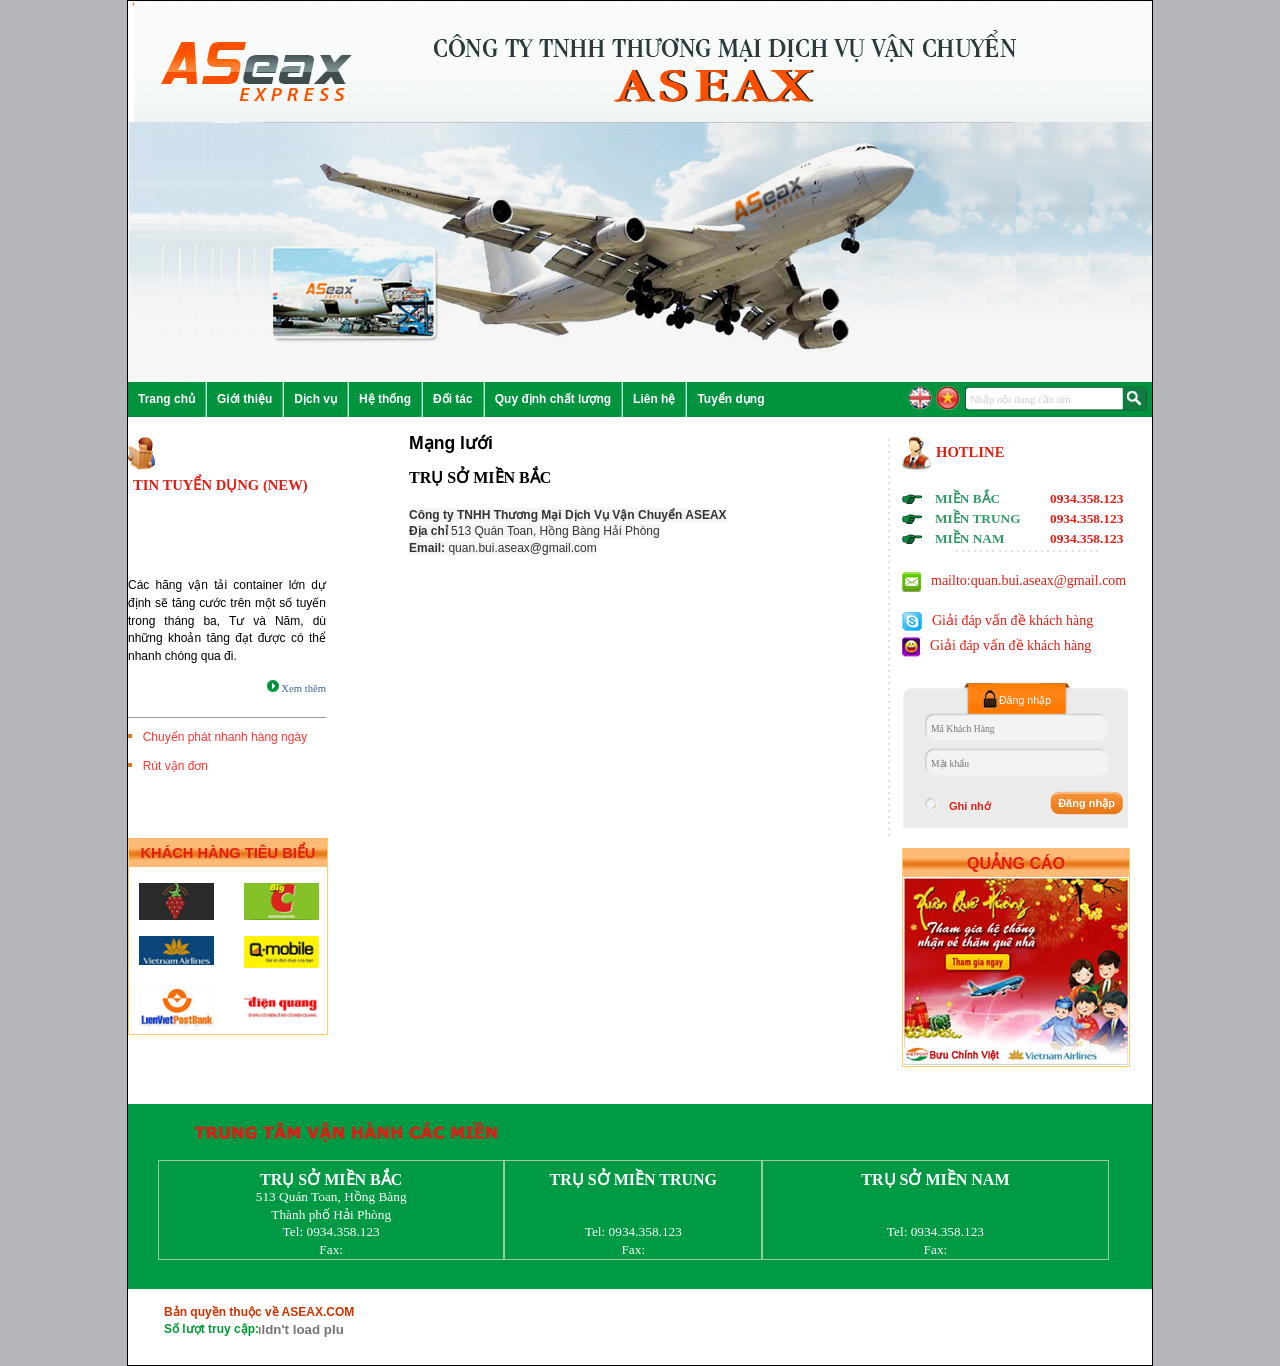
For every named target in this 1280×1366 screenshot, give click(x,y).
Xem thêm (296, 688)
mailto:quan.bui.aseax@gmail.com (1028, 580)
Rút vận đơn (172, 766)
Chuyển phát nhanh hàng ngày (221, 737)
